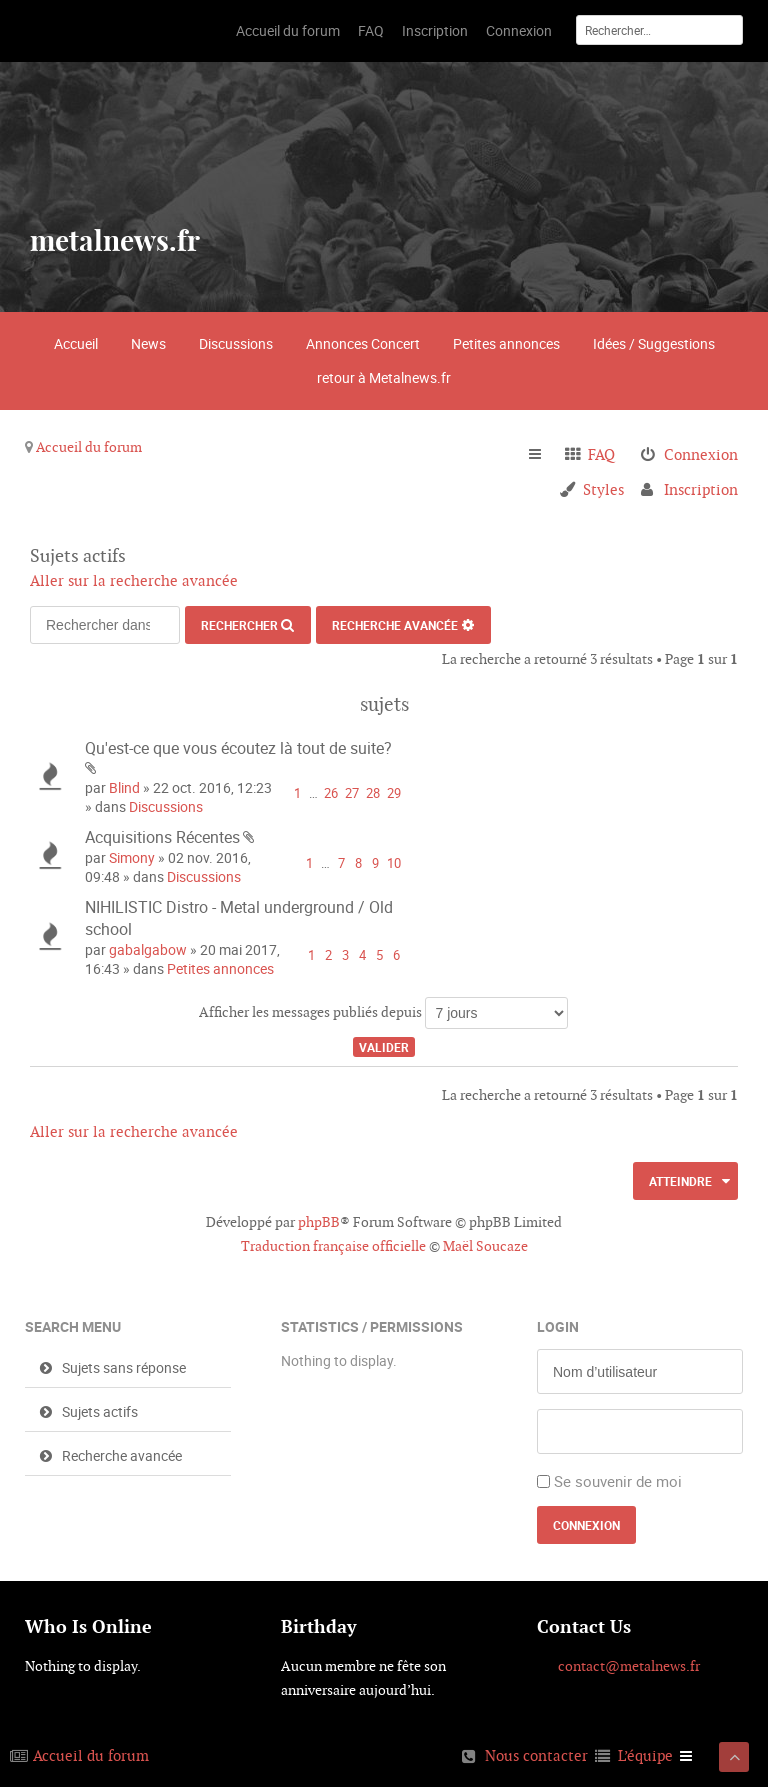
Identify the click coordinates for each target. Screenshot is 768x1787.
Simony (132, 857)
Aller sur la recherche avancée (134, 580)
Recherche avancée (395, 625)
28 (373, 793)
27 (352, 793)
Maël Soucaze (485, 1246)
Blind (124, 787)
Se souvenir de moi (618, 1481)
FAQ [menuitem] (601, 454)
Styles (603, 489)
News (148, 343)
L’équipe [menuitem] (645, 1755)
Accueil (76, 343)
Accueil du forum (89, 447)
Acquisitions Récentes (162, 837)
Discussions (236, 343)
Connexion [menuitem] (701, 454)
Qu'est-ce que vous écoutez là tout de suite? (238, 748)
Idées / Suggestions (654, 343)
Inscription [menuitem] (701, 489)
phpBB (319, 1222)
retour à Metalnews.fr (384, 377)
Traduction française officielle (333, 1246)
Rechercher (239, 625)
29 (394, 793)
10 (394, 863)
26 (331, 793)
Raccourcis (543, 455)
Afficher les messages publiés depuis (383, 1013)
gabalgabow (148, 949)
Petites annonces (506, 343)
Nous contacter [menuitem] (536, 1755)
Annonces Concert (363, 343)
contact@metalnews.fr (629, 1666)
